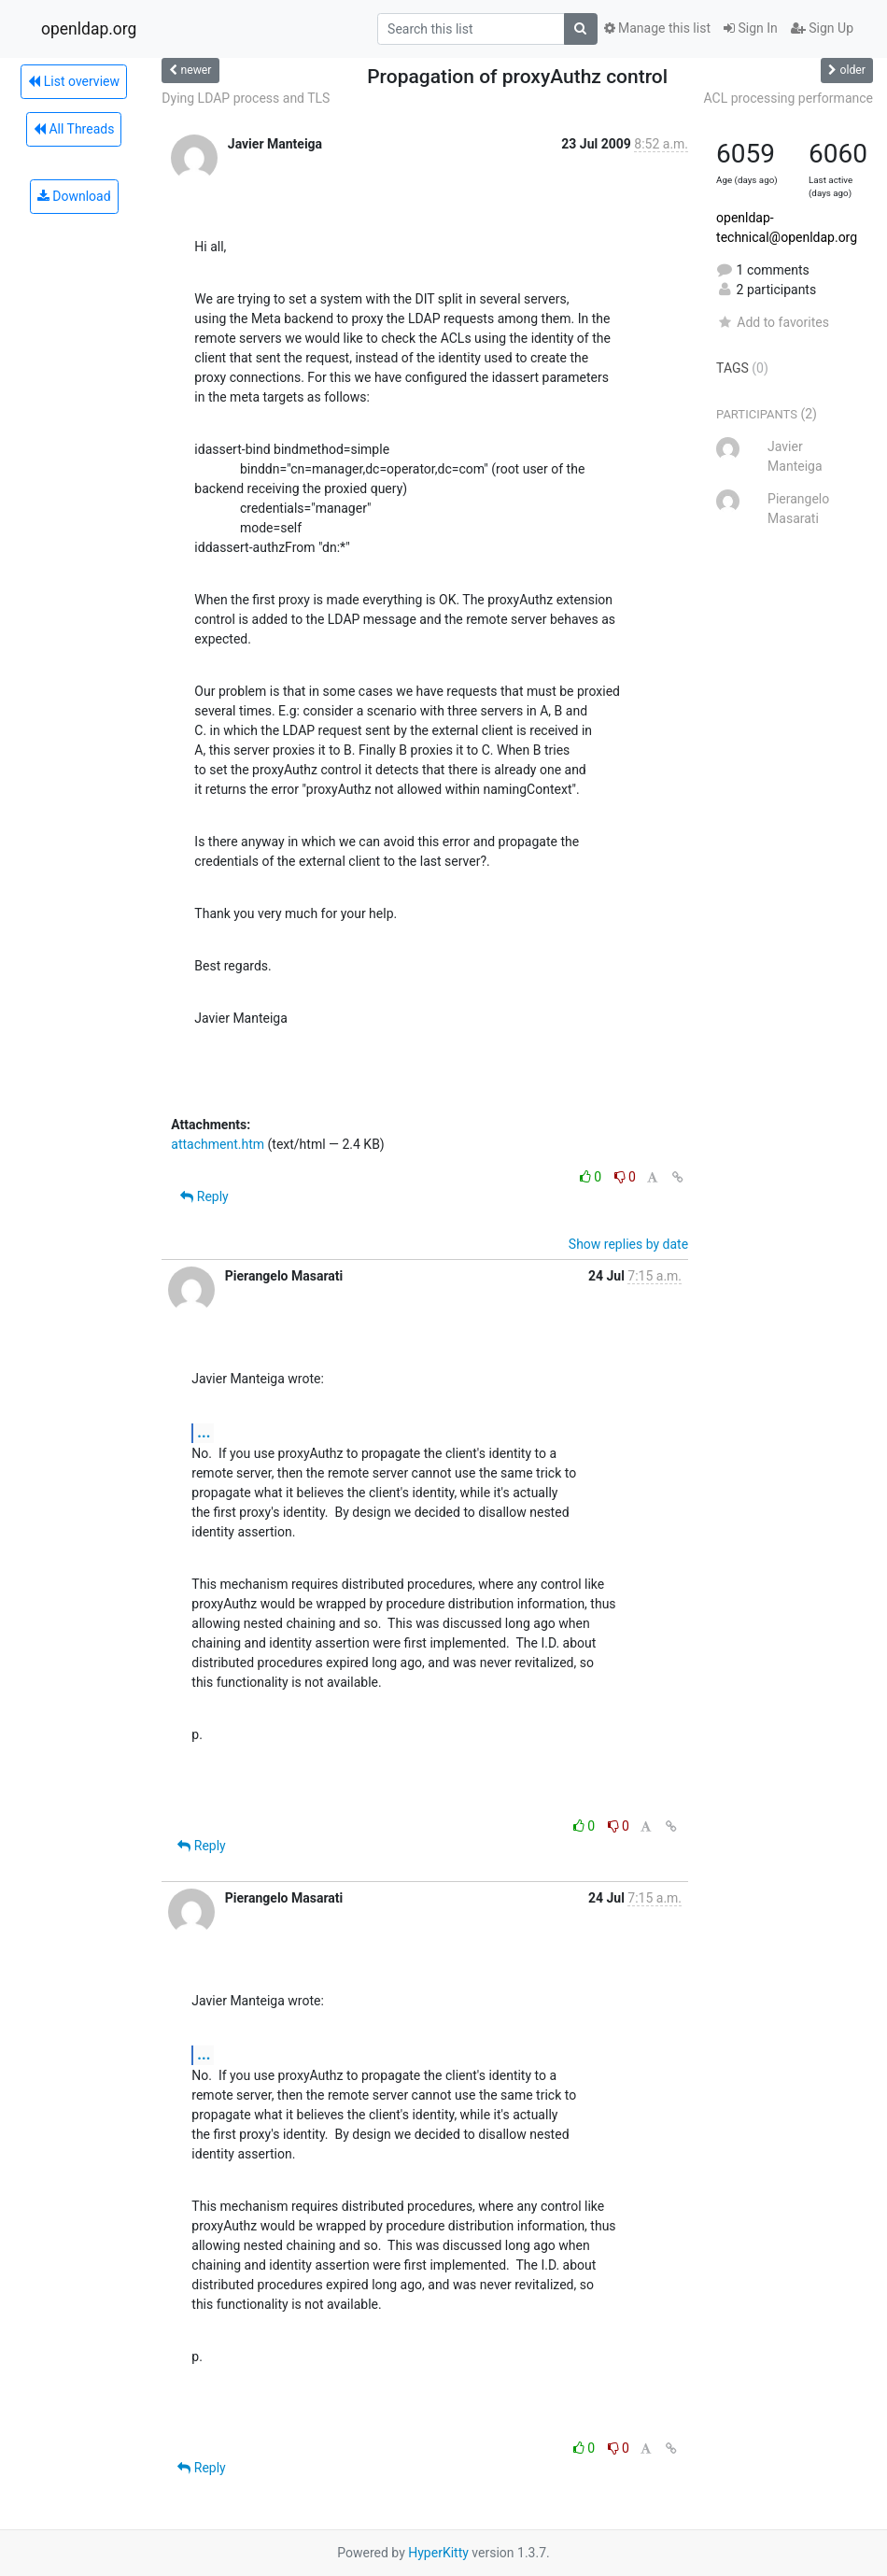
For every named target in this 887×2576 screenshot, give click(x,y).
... (203, 1432)
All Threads (74, 128)
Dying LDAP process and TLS (246, 98)
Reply (204, 1196)
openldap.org (88, 29)
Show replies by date (628, 1244)
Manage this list (657, 28)
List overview (74, 81)
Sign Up (822, 28)
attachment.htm (217, 1144)
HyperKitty (438, 2552)
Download (74, 196)
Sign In (751, 28)
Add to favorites (772, 322)
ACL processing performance (788, 98)
